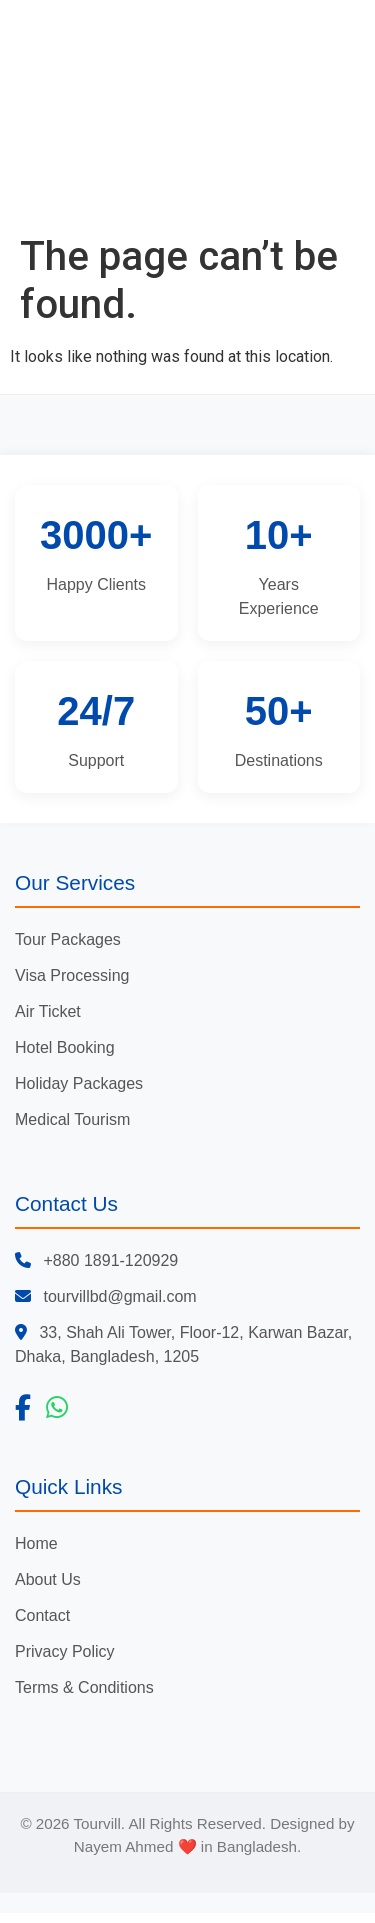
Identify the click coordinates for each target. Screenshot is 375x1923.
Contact (42, 1615)
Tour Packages (68, 939)
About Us (48, 1579)
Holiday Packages (79, 1083)
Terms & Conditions (84, 1687)
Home (36, 1543)
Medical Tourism (72, 1119)
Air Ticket (48, 1011)
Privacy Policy (65, 1651)
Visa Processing (72, 975)
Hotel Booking (65, 1047)
